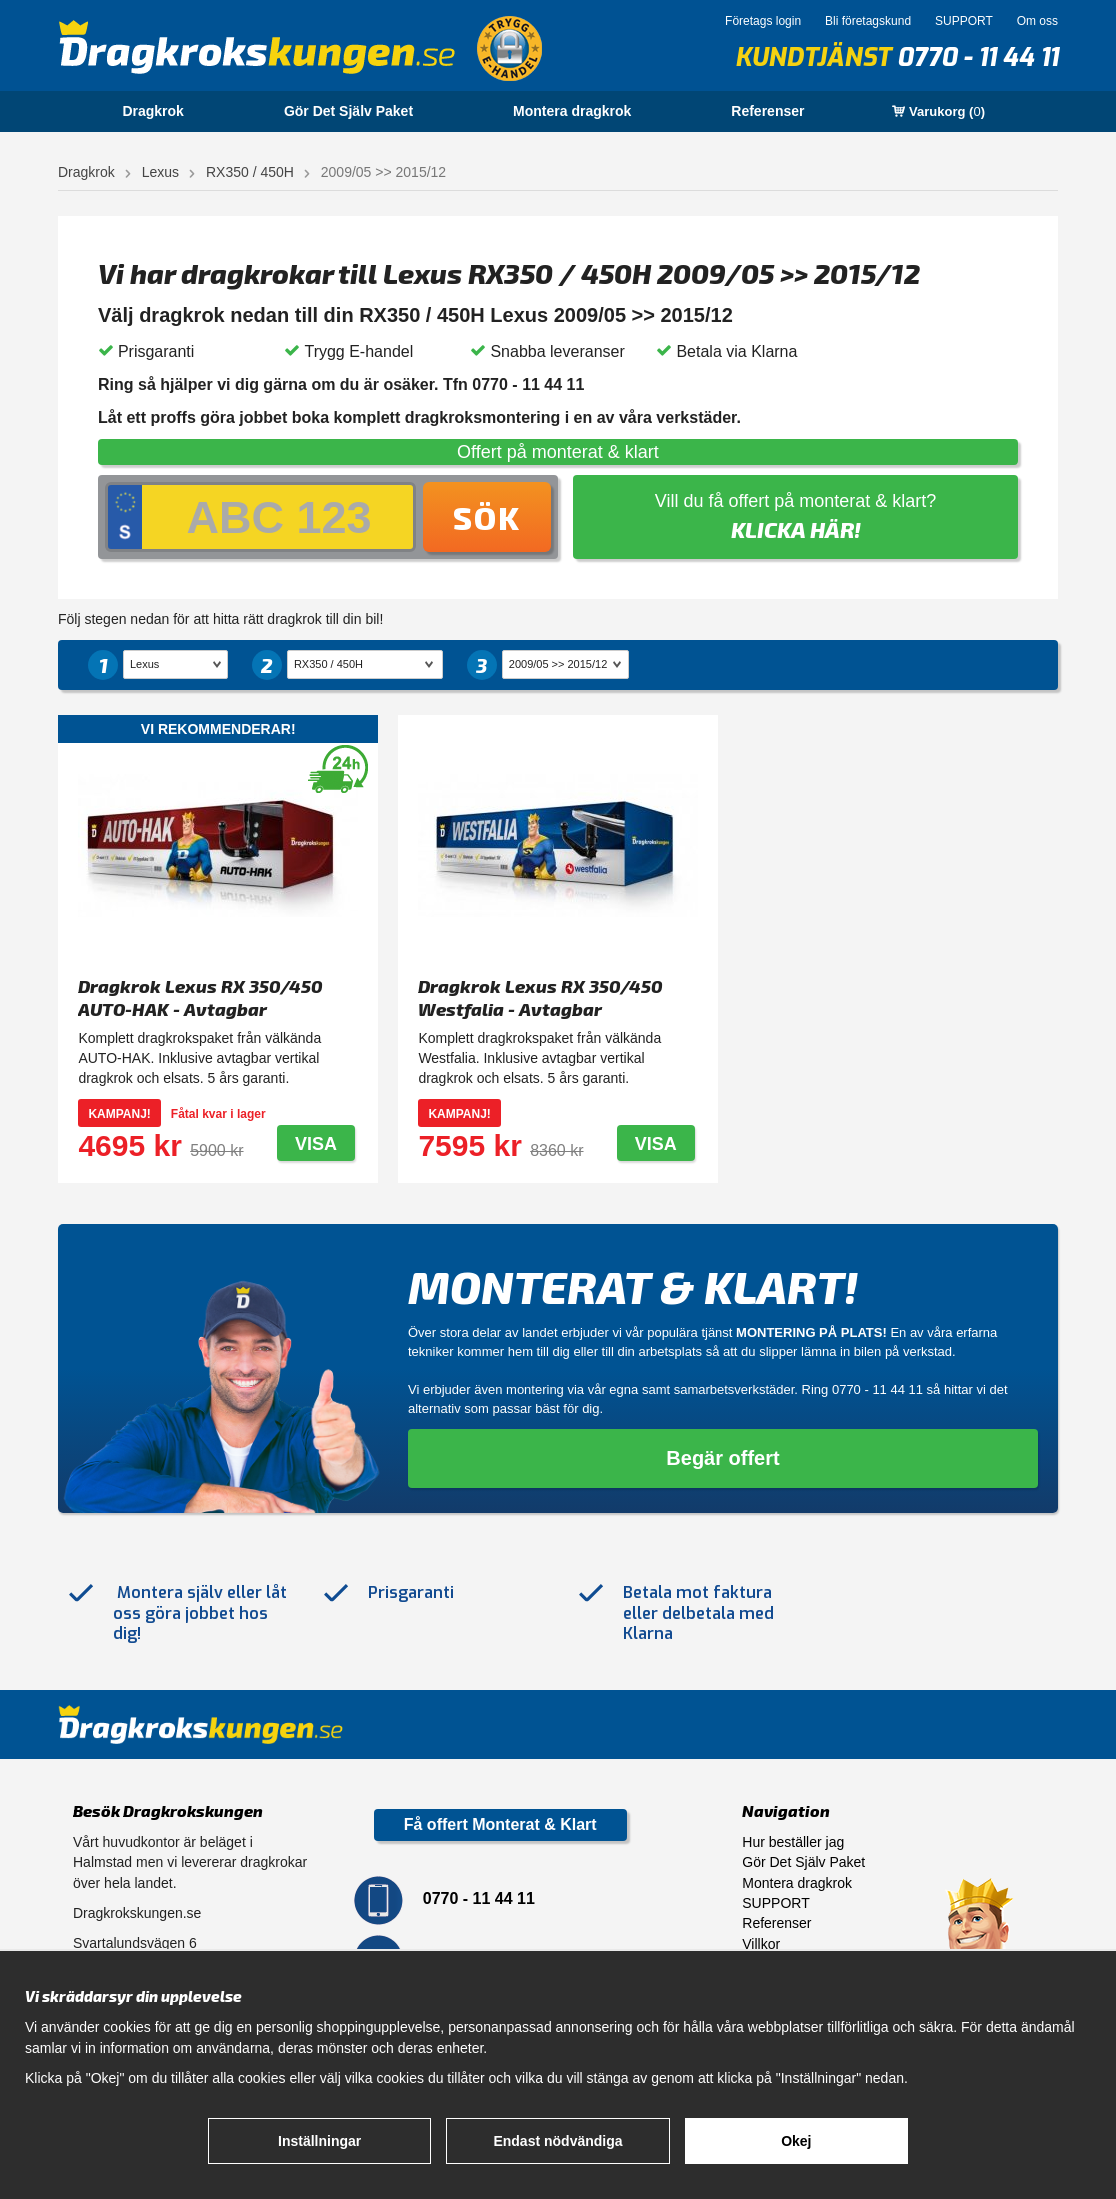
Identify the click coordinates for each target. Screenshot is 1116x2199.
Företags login (763, 21)
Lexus (160, 172)
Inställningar (319, 2141)
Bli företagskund (868, 21)
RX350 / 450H (250, 172)
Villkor (761, 1944)
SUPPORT (964, 21)
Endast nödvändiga (557, 2141)
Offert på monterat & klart (558, 452)
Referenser (767, 111)
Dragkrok (152, 111)
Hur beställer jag (793, 1842)
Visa (316, 1144)
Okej (796, 2141)
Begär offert (722, 1458)
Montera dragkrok (572, 111)
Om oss (1037, 21)
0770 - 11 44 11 (977, 57)
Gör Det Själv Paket (348, 111)
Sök (487, 517)
